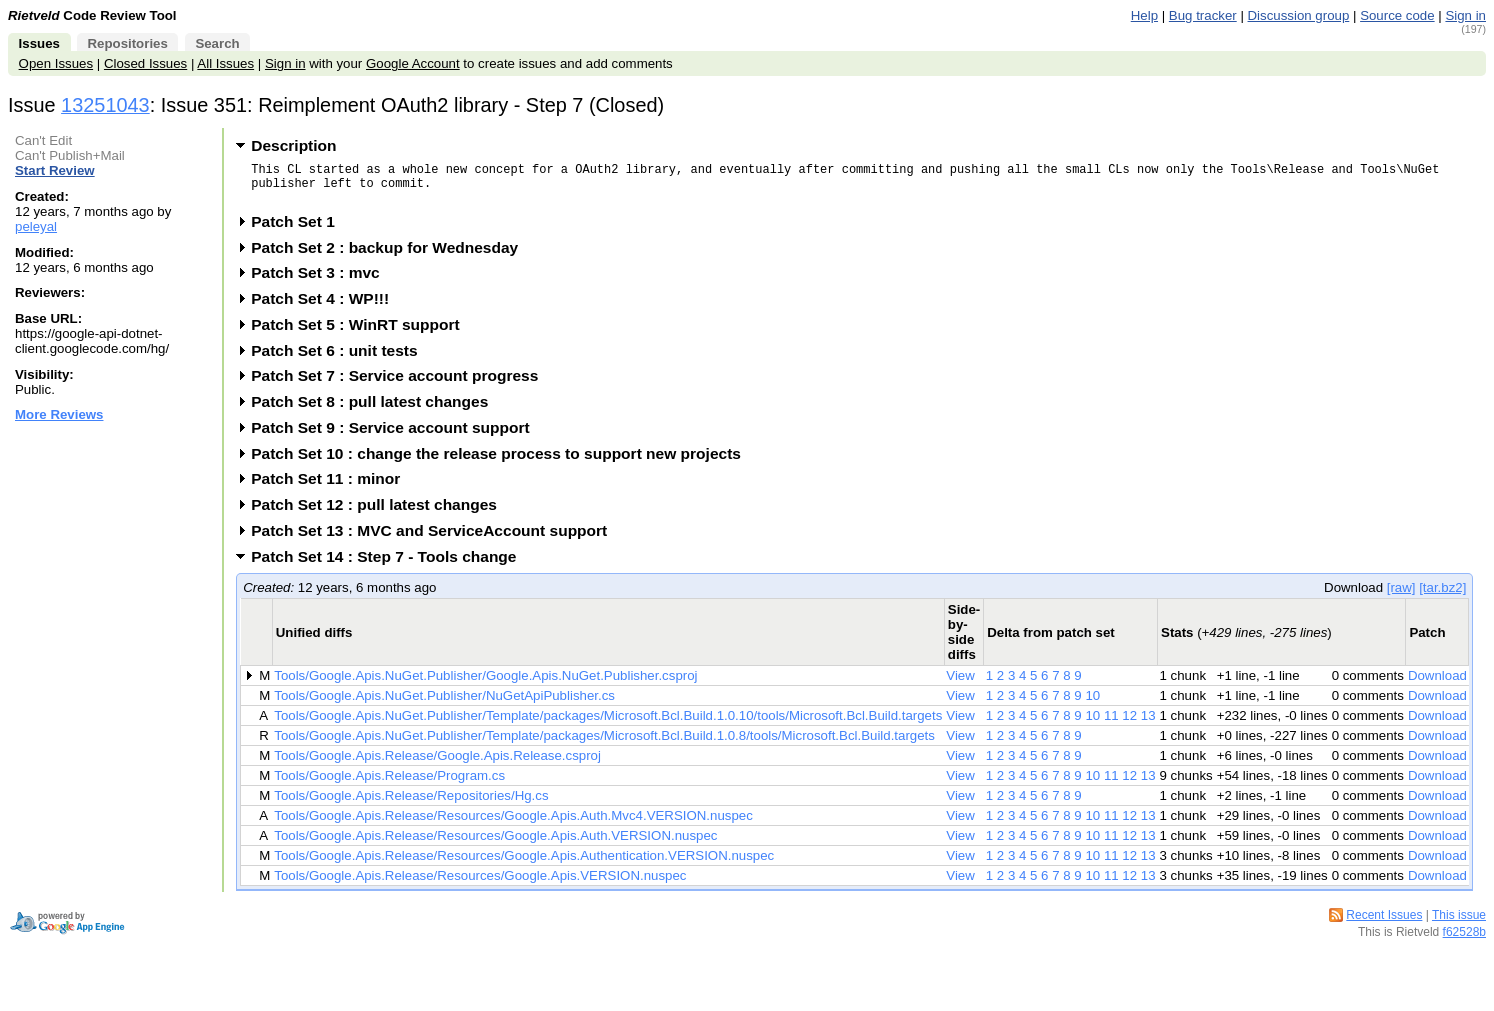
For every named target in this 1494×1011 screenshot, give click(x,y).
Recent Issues (1384, 924)
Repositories (127, 43)
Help (1144, 15)
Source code (1397, 15)
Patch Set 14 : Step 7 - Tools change (390, 565)
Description (293, 145)
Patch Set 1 (299, 230)
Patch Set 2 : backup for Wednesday (391, 256)
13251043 (105, 105)
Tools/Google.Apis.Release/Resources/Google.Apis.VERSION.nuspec (480, 884)
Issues (39, 43)
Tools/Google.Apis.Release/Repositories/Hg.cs (411, 804)
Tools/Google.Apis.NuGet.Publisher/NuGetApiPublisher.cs (444, 704)
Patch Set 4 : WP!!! (326, 307)
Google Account (413, 63)
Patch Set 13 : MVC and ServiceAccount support (435, 539)
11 (1111, 724)
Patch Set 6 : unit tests (340, 359)
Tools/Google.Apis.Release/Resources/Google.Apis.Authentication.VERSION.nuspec (524, 864)
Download (1437, 684)
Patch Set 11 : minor (332, 487)
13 (1148, 724)
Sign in (1465, 15)
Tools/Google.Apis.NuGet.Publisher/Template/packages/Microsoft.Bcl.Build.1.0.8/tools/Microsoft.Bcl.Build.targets (604, 744)
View (960, 684)
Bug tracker (1203, 15)
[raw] (1401, 596)
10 (1092, 704)
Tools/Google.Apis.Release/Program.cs (389, 784)
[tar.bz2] (1442, 596)
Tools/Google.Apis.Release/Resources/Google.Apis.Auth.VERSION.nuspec (495, 844)
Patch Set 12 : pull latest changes (380, 513)
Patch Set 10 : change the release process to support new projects (502, 462)
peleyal (36, 226)
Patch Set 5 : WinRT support (361, 333)
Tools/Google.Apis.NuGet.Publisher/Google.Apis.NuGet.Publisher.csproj (485, 684)
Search (217, 43)
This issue (1459, 924)
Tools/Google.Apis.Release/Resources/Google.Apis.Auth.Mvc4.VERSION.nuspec (513, 824)
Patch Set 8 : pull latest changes (376, 410)
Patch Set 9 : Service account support (396, 436)
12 (1129, 724)
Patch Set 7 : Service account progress (401, 384)
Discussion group (1299, 15)
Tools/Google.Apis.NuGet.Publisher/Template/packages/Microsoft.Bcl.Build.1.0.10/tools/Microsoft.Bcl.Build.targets (608, 724)
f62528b (1464, 941)
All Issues (225, 63)
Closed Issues (145, 63)
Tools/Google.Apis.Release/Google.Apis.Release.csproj (437, 764)
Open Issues (56, 63)
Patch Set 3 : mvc (321, 281)
